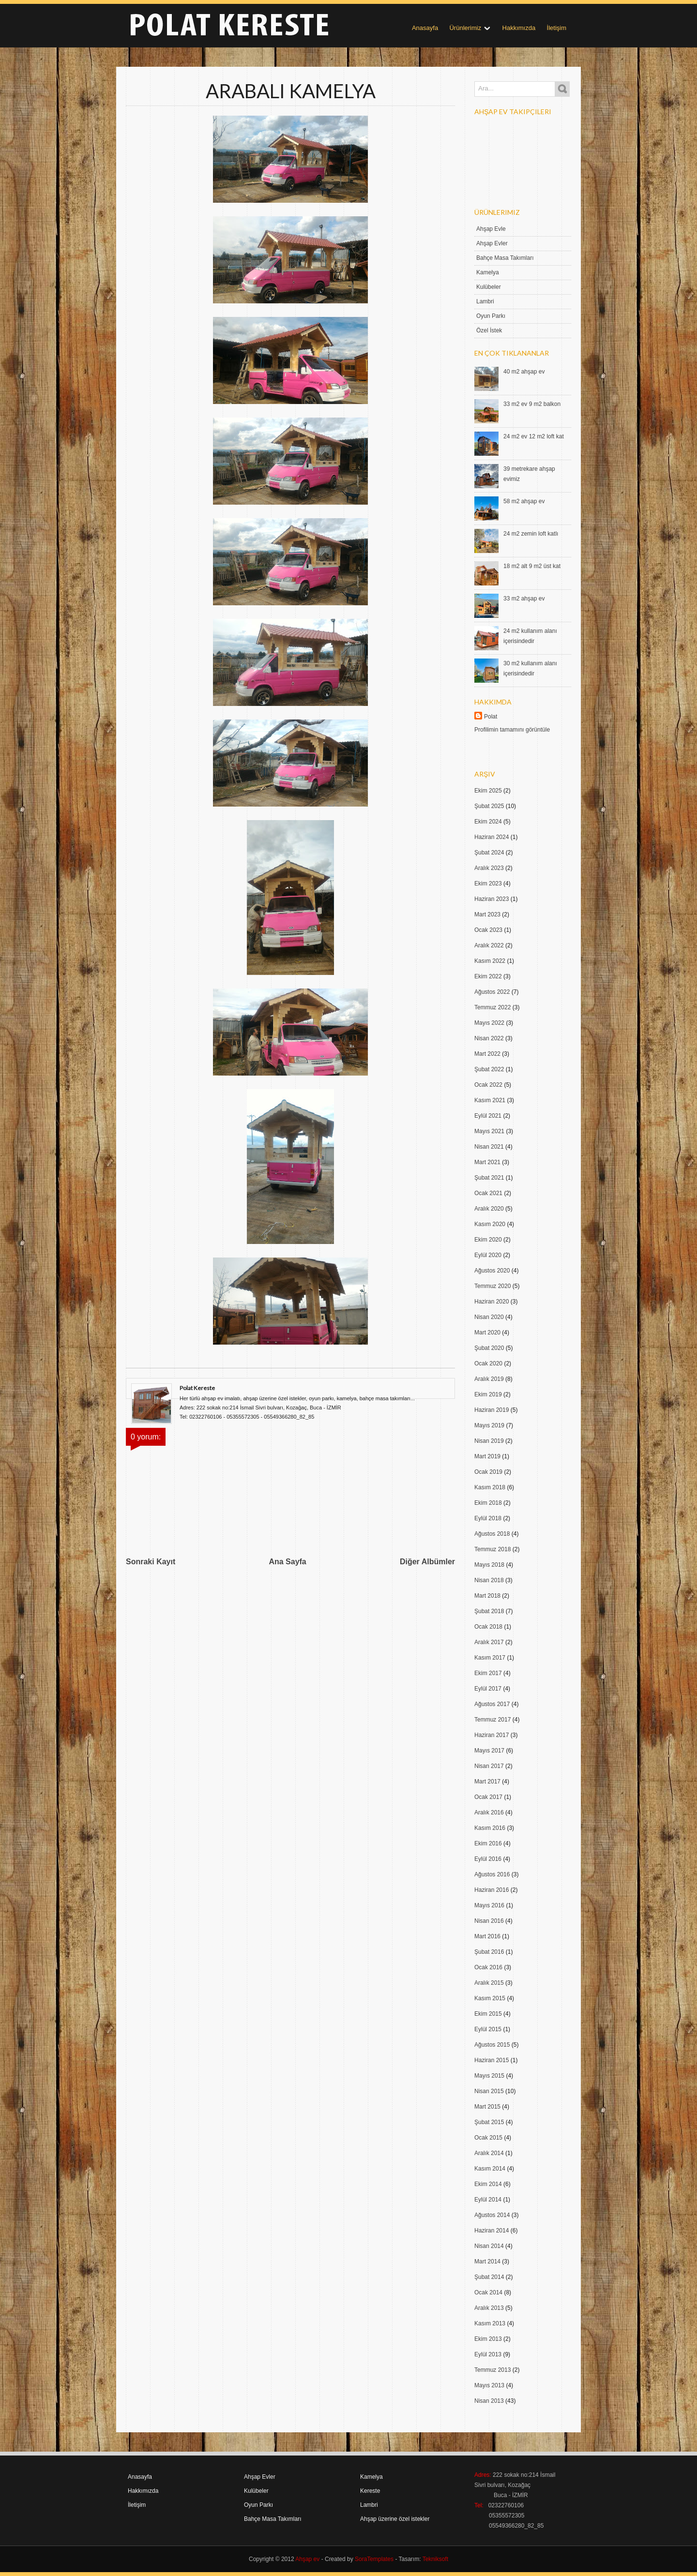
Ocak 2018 (488, 1626)
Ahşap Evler (492, 243)
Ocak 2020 (488, 1363)
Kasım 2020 (489, 1224)
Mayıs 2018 (489, 1564)
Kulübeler (488, 287)
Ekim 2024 (488, 821)
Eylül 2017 (487, 1688)
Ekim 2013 (488, 2339)
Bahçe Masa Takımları (505, 258)
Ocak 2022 (488, 1084)
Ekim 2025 (488, 790)
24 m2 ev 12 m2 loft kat (533, 436)
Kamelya (487, 272)
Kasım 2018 (489, 1487)
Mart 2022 (487, 1053)
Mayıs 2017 (489, 1750)
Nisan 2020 (489, 1317)
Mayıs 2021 (489, 1131)
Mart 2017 (487, 1781)
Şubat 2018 (489, 1611)
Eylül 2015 (487, 2029)
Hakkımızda (519, 27)
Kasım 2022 (489, 961)
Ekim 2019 (488, 1394)
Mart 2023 (487, 914)
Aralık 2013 (489, 2308)
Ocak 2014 (488, 2292)
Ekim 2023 (488, 883)
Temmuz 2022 (492, 1007)
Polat (490, 716)
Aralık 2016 (489, 1812)
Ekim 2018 (488, 1502)
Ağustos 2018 (492, 1533)
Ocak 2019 (488, 1471)
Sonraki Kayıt (150, 1562)
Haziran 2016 (491, 1890)
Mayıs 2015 (489, 2075)
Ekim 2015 (488, 2013)
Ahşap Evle (491, 228)
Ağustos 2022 (492, 991)
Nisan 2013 (489, 2400)
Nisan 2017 (489, 1766)
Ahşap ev (307, 2559)
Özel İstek (489, 330)
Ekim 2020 (488, 1239)
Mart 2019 (487, 1456)
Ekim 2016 (488, 1843)
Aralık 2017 (489, 1642)
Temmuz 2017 (492, 1719)
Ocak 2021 (488, 1193)
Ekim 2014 (488, 2184)
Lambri (485, 301)
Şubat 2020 (489, 1348)
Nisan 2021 (489, 1146)
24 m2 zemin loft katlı (530, 533)
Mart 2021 (487, 1162)
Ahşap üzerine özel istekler (394, 2519)
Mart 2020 (487, 1332)
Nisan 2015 (489, 2091)
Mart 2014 (487, 2261)
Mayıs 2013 (489, 2385)
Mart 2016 (487, 1936)
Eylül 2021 (487, 1115)
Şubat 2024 (489, 852)
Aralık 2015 (489, 1982)
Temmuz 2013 (492, 2369)
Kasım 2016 (489, 1828)
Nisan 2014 (489, 2246)
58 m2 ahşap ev (524, 501)
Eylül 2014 (487, 2199)
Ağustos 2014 (492, 2215)
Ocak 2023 (488, 930)
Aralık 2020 (489, 1208)
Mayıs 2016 (489, 1905)
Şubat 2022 (489, 1069)
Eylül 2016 (487, 1859)
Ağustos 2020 (492, 1270)
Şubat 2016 (489, 1951)
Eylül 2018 (487, 1518)
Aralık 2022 (489, 945)
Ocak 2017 (488, 1797)
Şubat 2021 (489, 1177)
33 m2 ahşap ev (524, 598)
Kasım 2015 (489, 1998)
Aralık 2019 (489, 1379)
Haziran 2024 (491, 837)
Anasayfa (425, 27)
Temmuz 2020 (492, 1286)
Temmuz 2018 (492, 1549)
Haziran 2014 (491, 2230)
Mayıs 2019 (489, 1425)
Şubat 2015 (489, 2122)
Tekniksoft (435, 2559)
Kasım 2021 (489, 1100)
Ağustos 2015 (492, 2044)
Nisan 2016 (489, 1920)
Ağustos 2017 (492, 1704)
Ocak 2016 (488, 1967)
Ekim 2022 (488, 976)
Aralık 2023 (489, 868)
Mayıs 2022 (489, 1022)
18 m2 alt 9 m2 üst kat (532, 566)
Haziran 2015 (491, 2060)
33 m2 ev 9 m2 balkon (532, 404)
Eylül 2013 (487, 2354)
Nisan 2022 (489, 1038)
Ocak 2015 (488, 2137)
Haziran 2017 (491, 1735)
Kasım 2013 (489, 2323)
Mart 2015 (487, 2106)
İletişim (556, 27)
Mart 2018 (487, 1595)
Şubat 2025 (489, 806)
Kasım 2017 (489, 1657)
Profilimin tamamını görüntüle (512, 729)
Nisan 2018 (489, 1580)
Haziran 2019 (491, 1410)
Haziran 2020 (491, 1301)
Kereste (370, 2490)
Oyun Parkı (490, 316)
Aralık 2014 (489, 2153)
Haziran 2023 (491, 899)
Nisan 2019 (489, 1441)
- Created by (356, 2559)
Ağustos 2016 (492, 1874)
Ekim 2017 (488, 1673)
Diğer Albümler (427, 1562)
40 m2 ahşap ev (524, 371)
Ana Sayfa (287, 1562)
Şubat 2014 (489, 2277)
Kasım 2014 (489, 2168)
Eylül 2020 (487, 1255)
